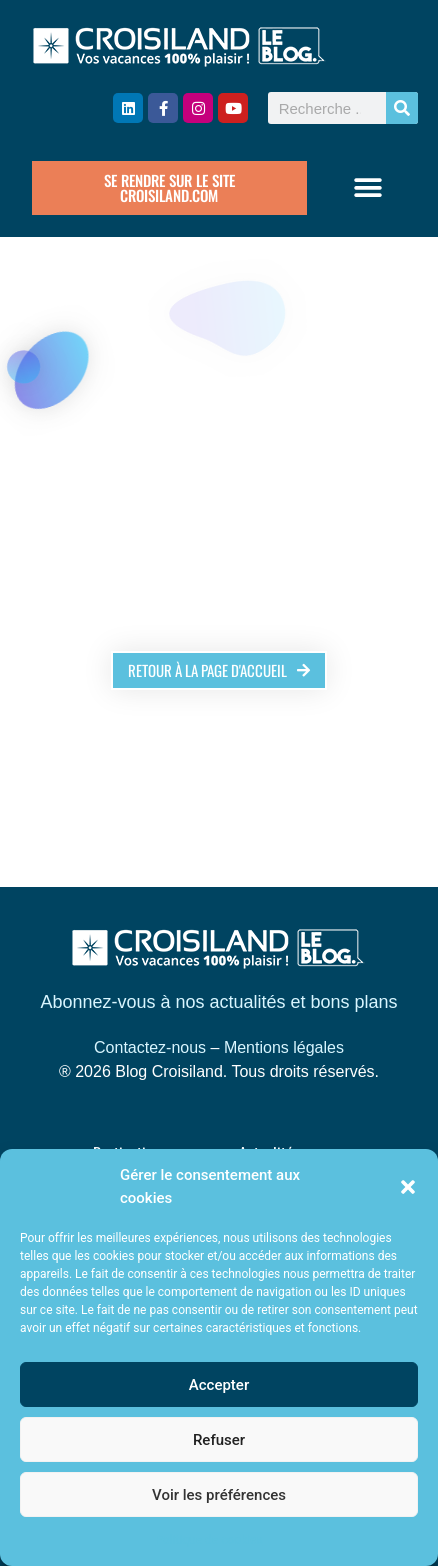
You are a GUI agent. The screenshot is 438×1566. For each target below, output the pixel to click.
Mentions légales (284, 1047)
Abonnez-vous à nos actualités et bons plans (218, 1002)
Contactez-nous (150, 1047)
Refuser (219, 1440)
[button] (408, 1187)
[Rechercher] (402, 108)
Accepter (219, 1385)
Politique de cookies (208, 1540)
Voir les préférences (219, 1495)
